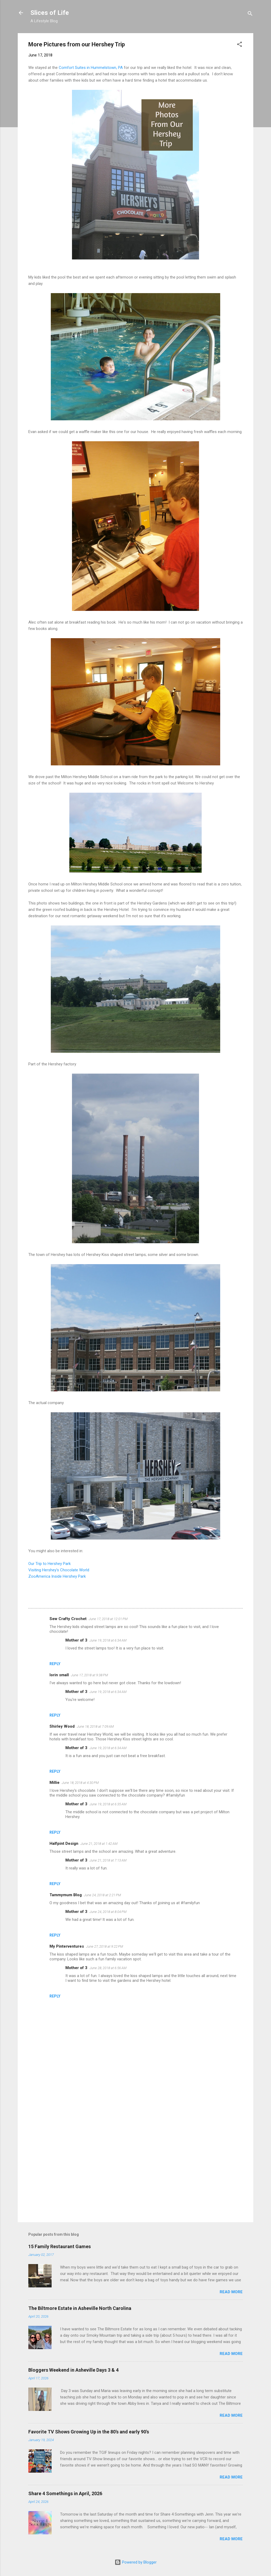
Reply (54, 1664)
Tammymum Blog (65, 1895)
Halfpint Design (63, 1843)
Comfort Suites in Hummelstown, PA (91, 67)
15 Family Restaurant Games (59, 2246)
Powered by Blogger (136, 2562)
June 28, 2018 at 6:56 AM (108, 1968)
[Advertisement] (135, 2173)
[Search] (250, 14)
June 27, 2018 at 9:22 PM (104, 1946)
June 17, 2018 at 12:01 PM (108, 1619)
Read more (231, 2292)
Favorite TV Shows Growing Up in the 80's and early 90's (88, 2431)
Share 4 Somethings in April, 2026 (65, 2493)
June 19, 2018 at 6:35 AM (108, 1804)
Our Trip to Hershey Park (49, 1563)
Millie (54, 1782)
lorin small (59, 1675)
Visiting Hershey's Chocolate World (58, 1570)
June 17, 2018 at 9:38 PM (89, 1675)
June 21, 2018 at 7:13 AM (108, 1860)
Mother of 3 (76, 1640)
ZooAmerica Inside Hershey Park (57, 1576)
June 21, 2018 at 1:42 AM (99, 1844)
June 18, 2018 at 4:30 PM (80, 1783)
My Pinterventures (66, 1946)
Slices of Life (49, 12)
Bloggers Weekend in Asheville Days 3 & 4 (73, 2370)
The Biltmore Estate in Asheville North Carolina (79, 2308)
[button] (239, 45)
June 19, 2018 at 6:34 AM (108, 1640)
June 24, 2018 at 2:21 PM (102, 1895)
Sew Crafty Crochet (68, 1618)
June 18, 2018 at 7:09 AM (95, 1726)
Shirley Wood (62, 1726)
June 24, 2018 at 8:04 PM (108, 1912)
